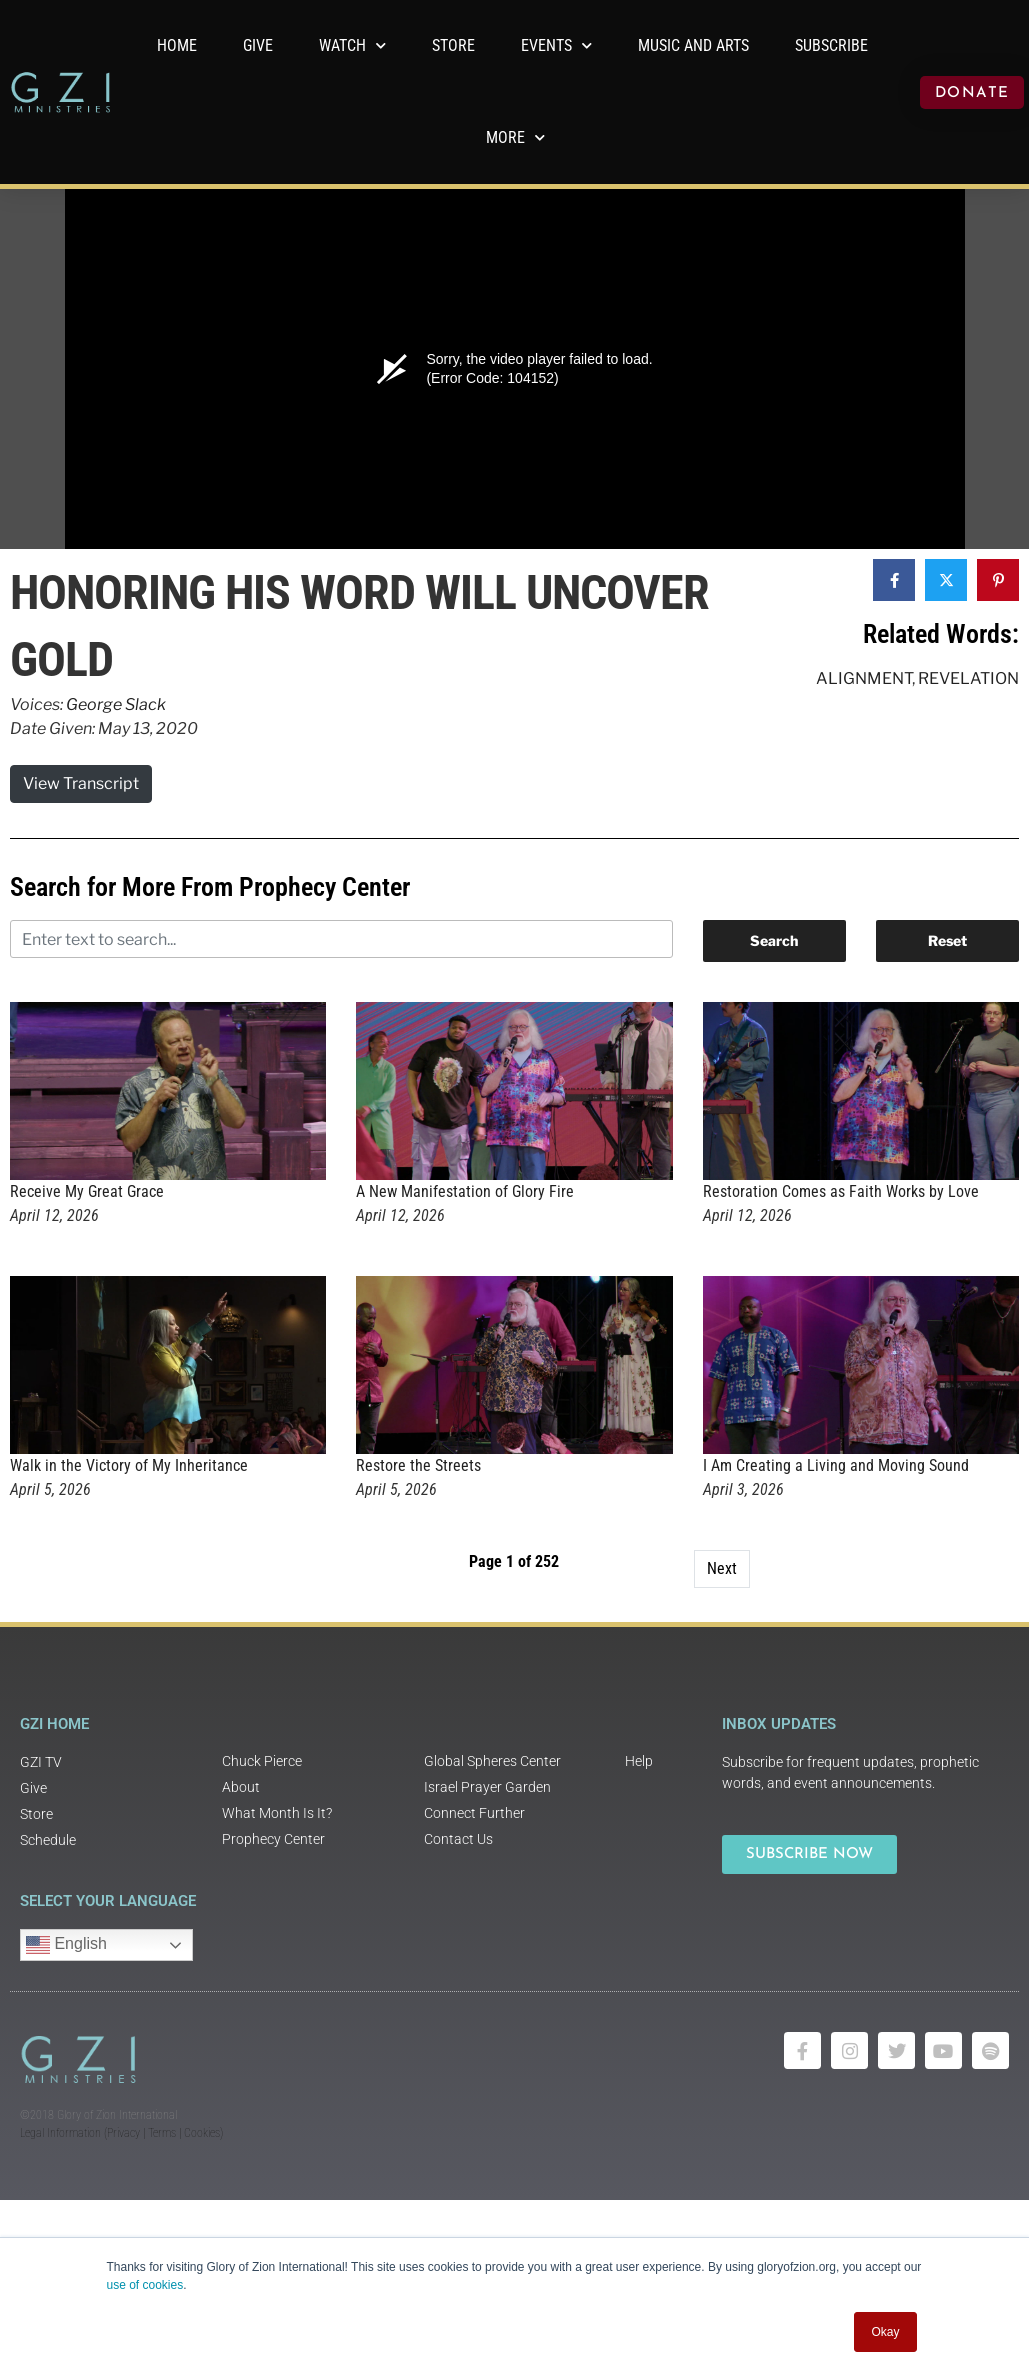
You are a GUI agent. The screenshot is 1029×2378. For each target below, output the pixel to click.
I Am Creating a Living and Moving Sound (836, 1465)
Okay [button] (885, 2332)
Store (453, 45)
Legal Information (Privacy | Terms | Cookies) (121, 2133)
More (515, 137)
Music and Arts (693, 45)
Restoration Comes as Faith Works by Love (841, 1191)
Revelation (968, 678)
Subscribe (831, 45)
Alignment (864, 678)
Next (722, 1568)
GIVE (258, 45)
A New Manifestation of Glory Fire (465, 1191)
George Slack (116, 704)
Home (177, 45)
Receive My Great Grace (87, 1191)
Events (556, 45)
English (66, 1945)
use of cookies (145, 2285)
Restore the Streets (418, 1465)
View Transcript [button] (81, 783)
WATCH (352, 45)
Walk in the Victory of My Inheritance (129, 1465)
